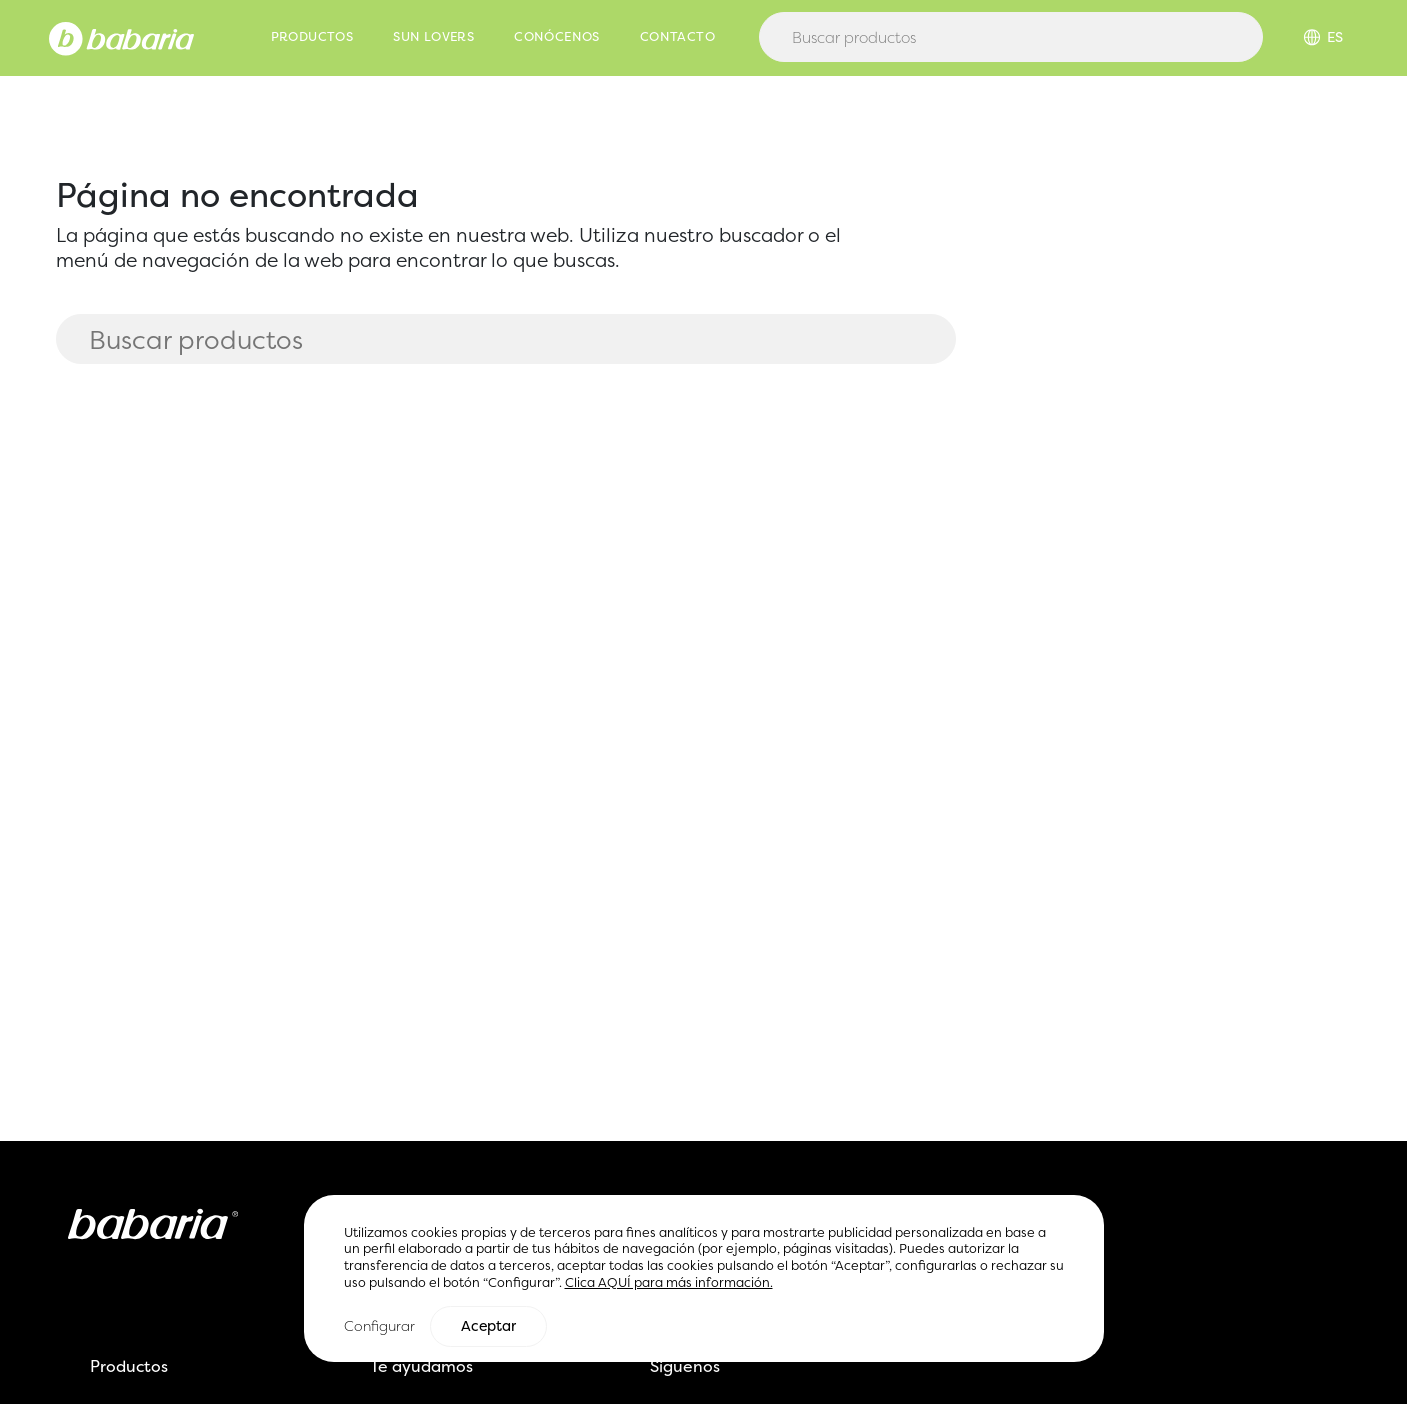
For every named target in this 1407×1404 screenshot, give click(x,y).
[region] (704, 1279)
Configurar (379, 1326)
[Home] (121, 37)
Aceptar (488, 1327)
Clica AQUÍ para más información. (669, 1282)
